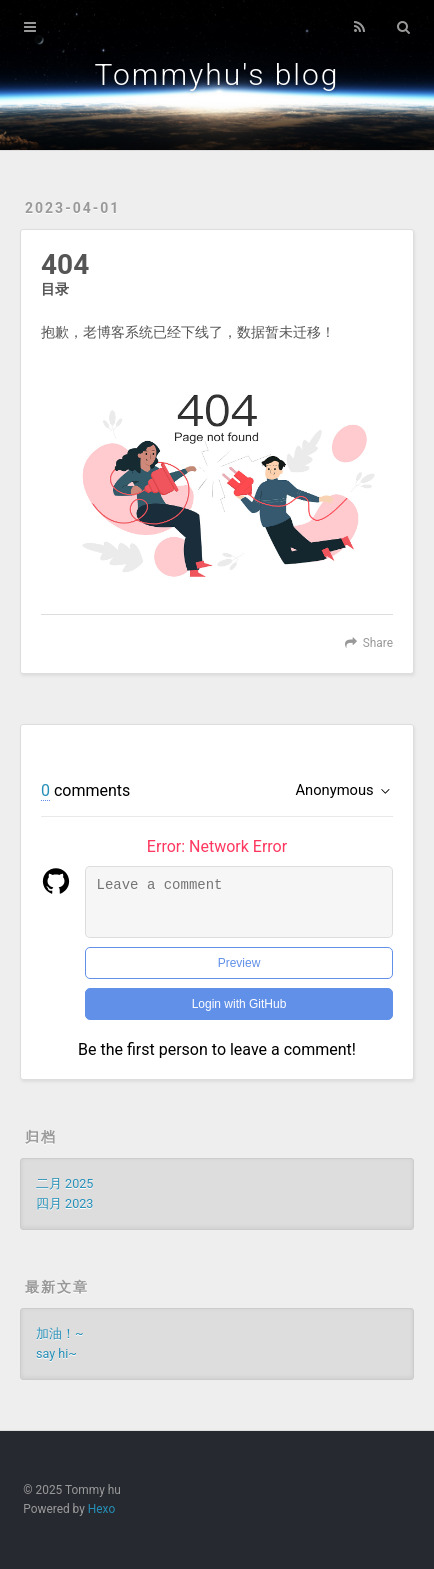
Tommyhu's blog (217, 74)
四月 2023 (64, 1203)
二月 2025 (64, 1183)
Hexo (101, 1509)
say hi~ (56, 1353)
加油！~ (60, 1333)
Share (378, 643)
